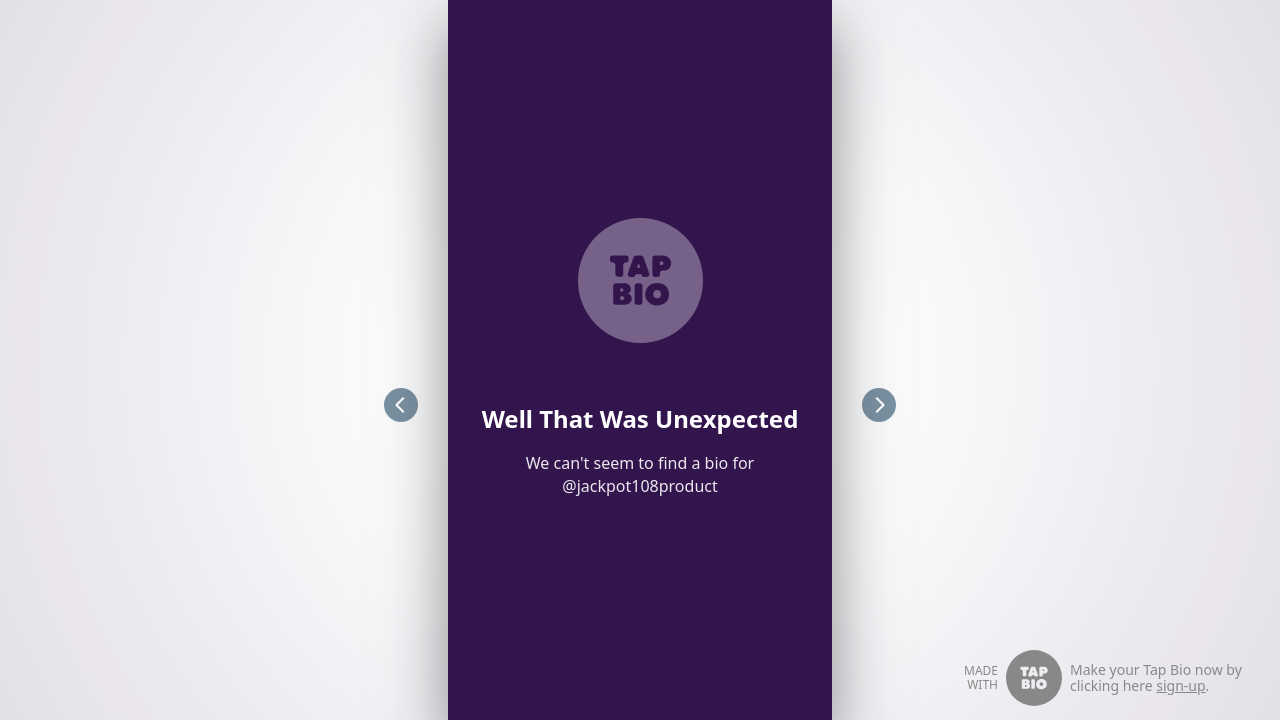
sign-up (1180, 685)
